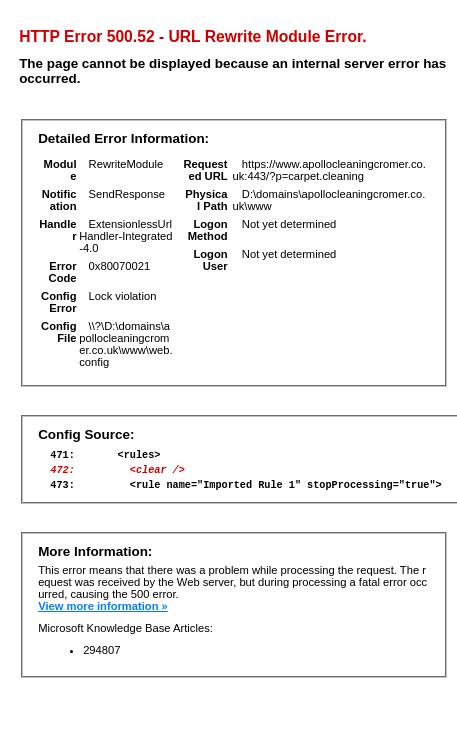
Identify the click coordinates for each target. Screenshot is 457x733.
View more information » (103, 615)
